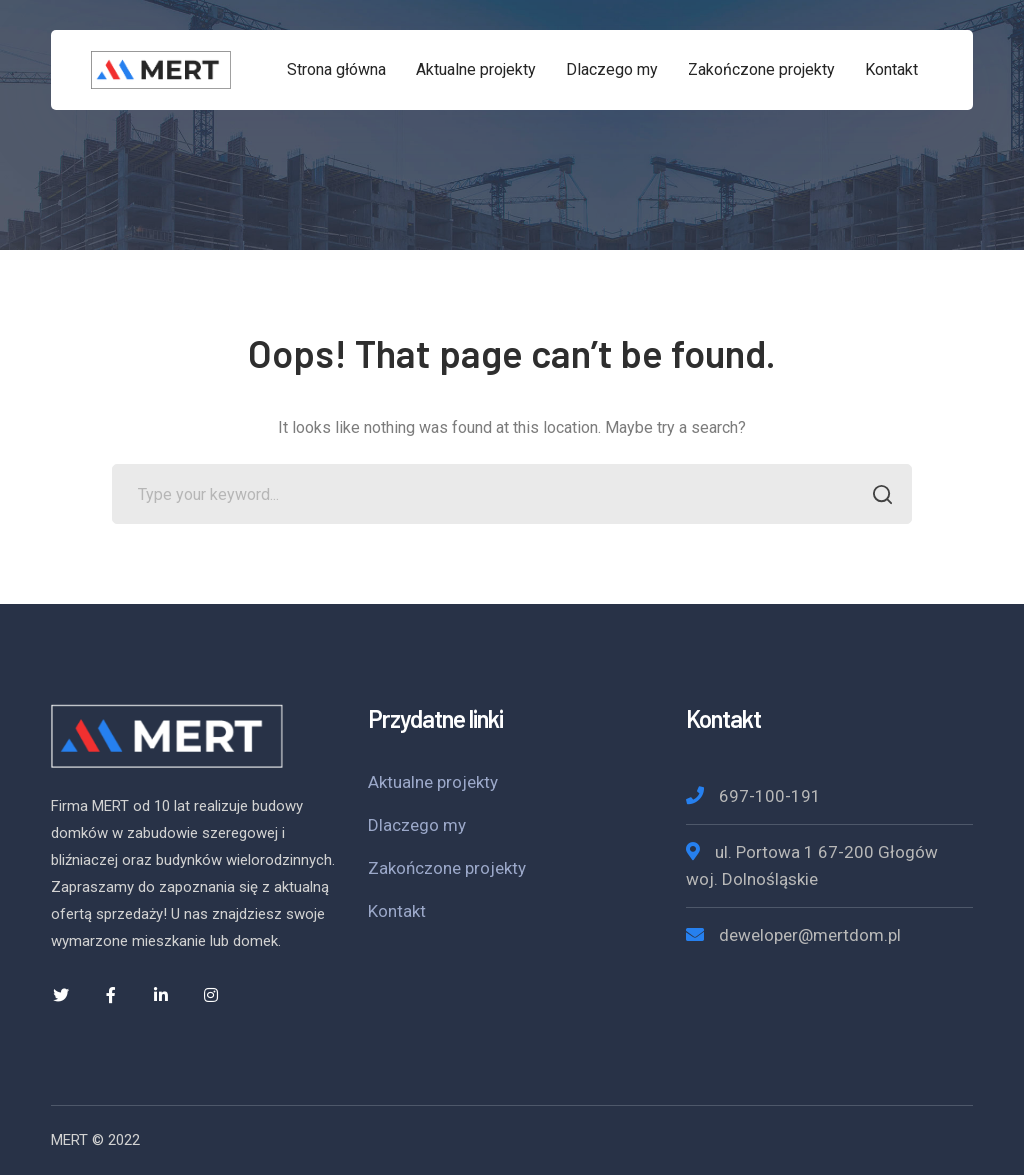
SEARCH (876, 496)
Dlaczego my (417, 825)
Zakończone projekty (447, 868)
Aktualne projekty (433, 782)
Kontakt (397, 911)
